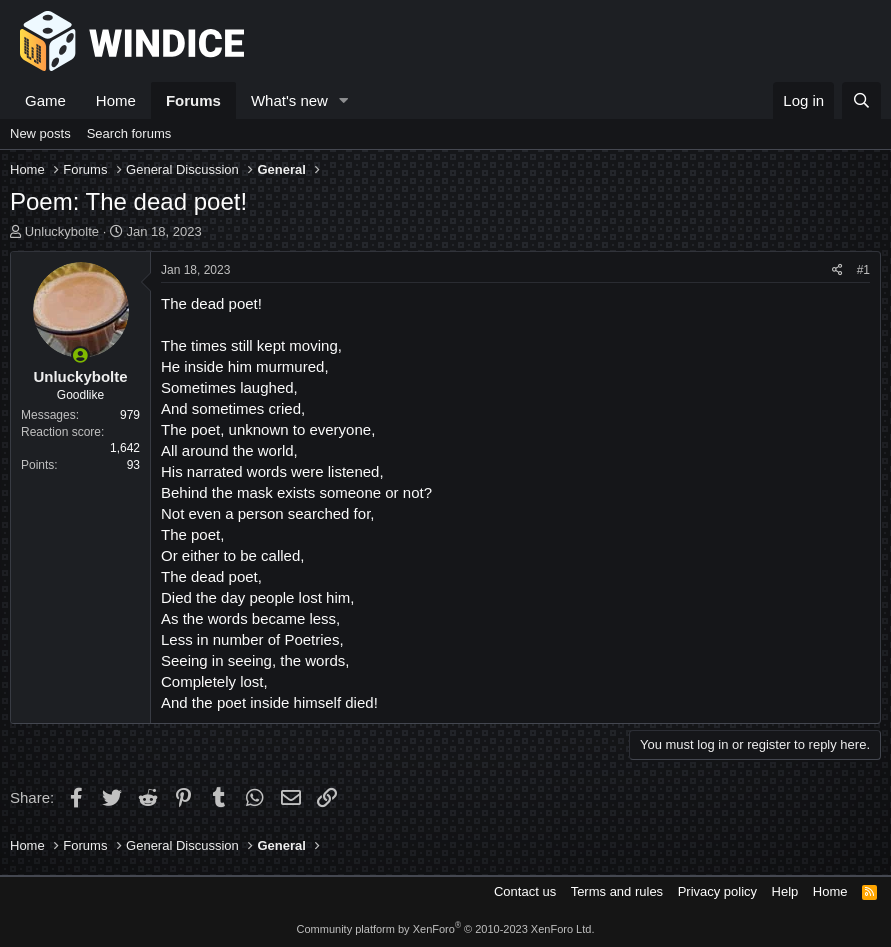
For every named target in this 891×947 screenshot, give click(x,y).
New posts (40, 133)
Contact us (525, 891)
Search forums (129, 133)
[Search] (861, 100)
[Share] (837, 270)
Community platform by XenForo (446, 929)
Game (45, 100)
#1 (863, 270)
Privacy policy (717, 891)
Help (785, 891)
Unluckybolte (62, 231)
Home (116, 100)
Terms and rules (617, 891)
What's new (289, 100)
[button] (344, 100)
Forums (193, 100)
